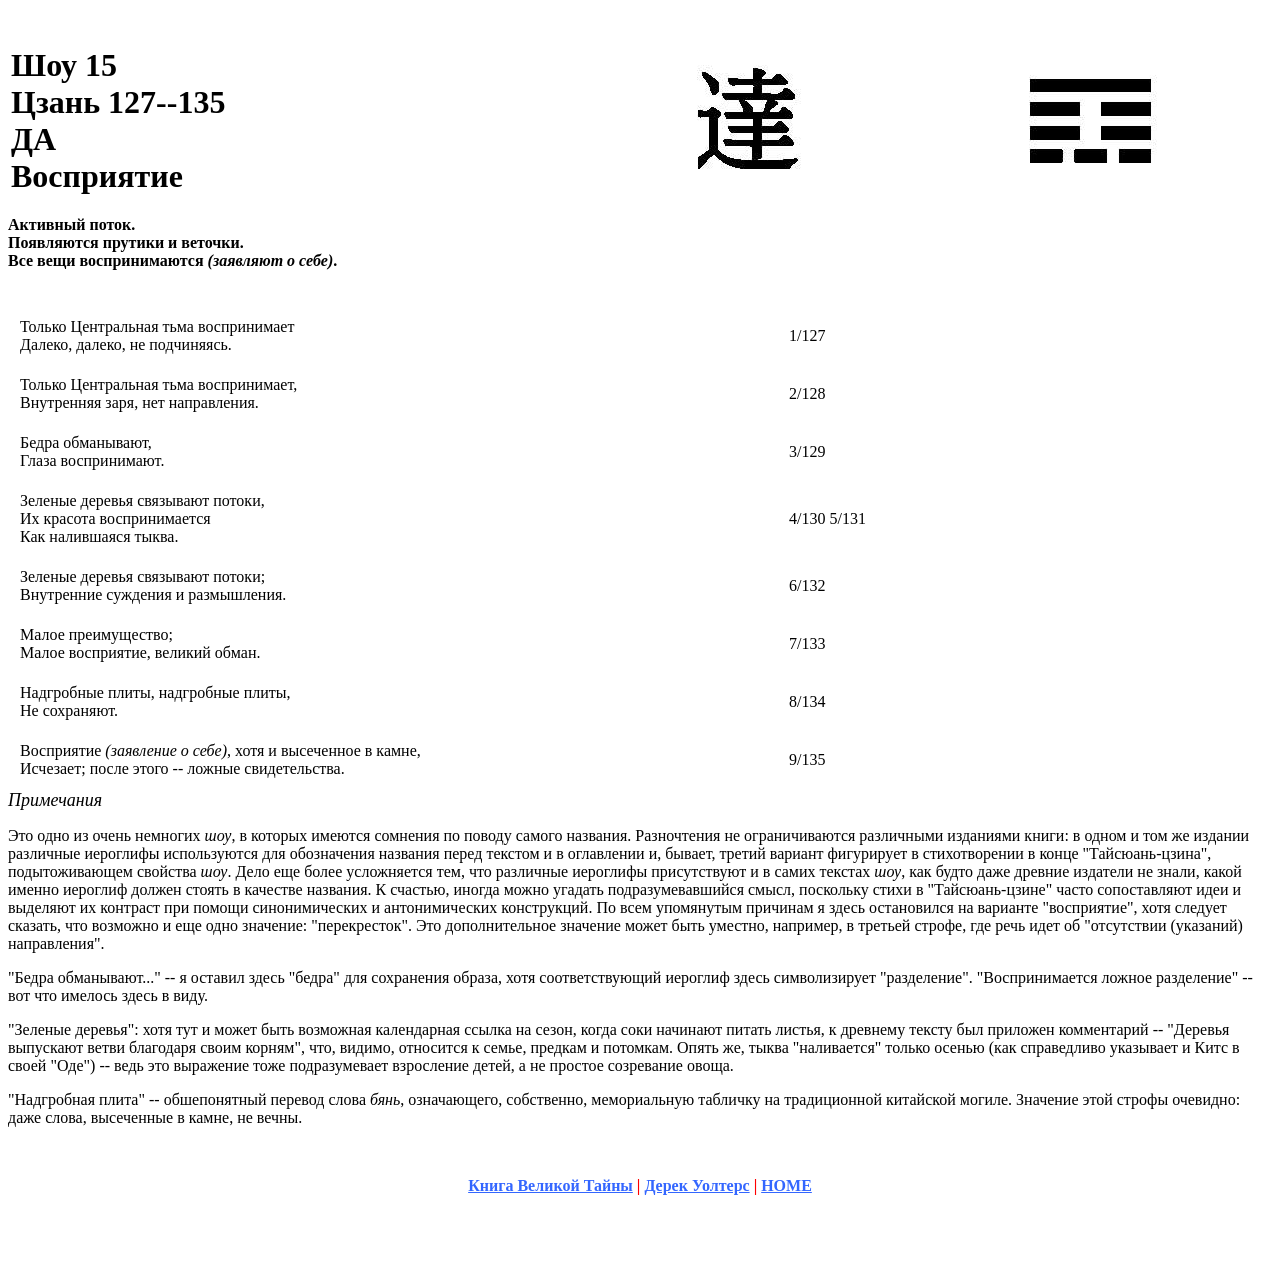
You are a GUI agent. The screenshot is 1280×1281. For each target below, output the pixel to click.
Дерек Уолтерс (696, 1185)
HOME (786, 1185)
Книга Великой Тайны (550, 1185)
